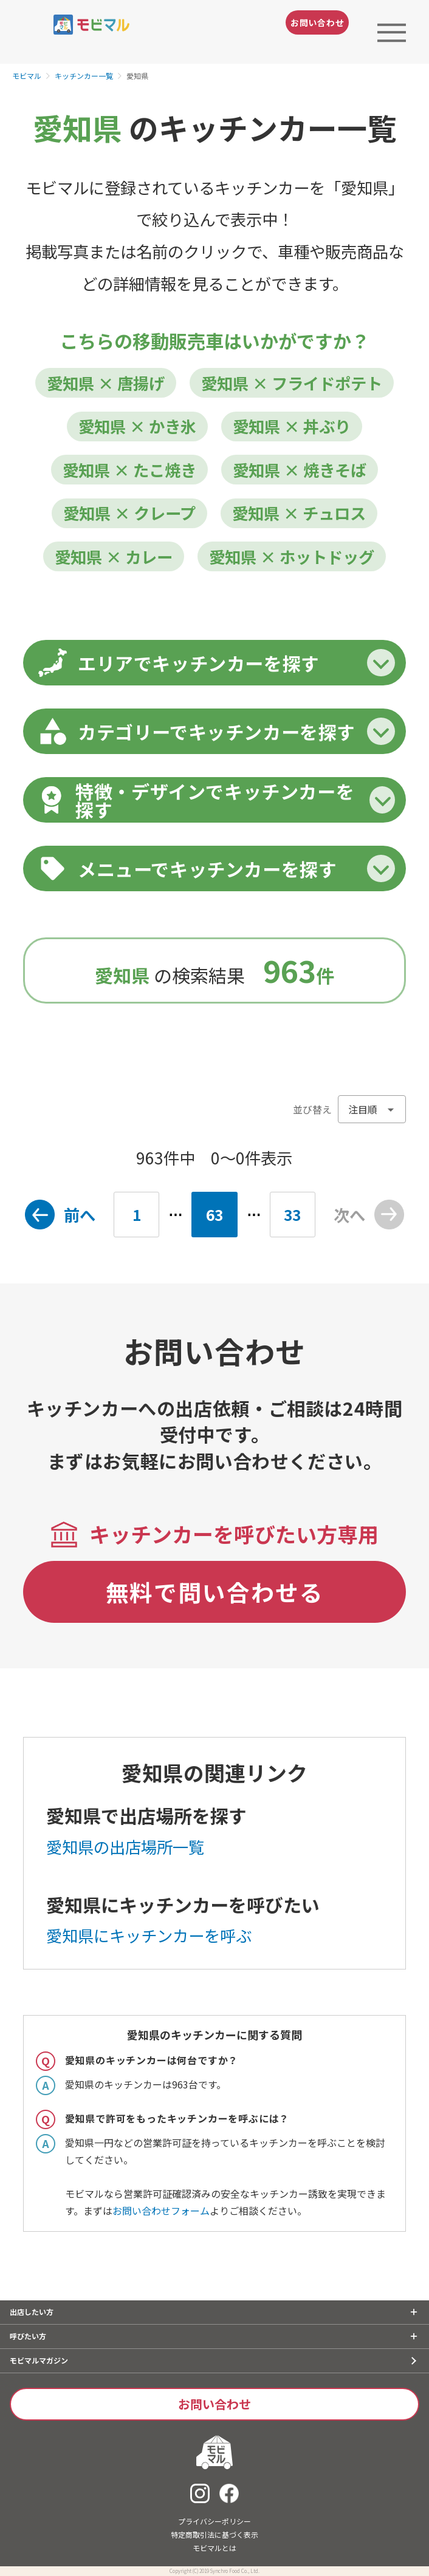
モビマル (26, 75)
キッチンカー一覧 (84, 75)
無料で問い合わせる (215, 1591)
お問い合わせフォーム (161, 2210)
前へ (79, 1214)
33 (292, 1214)
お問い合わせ (317, 22)
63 (214, 1214)
